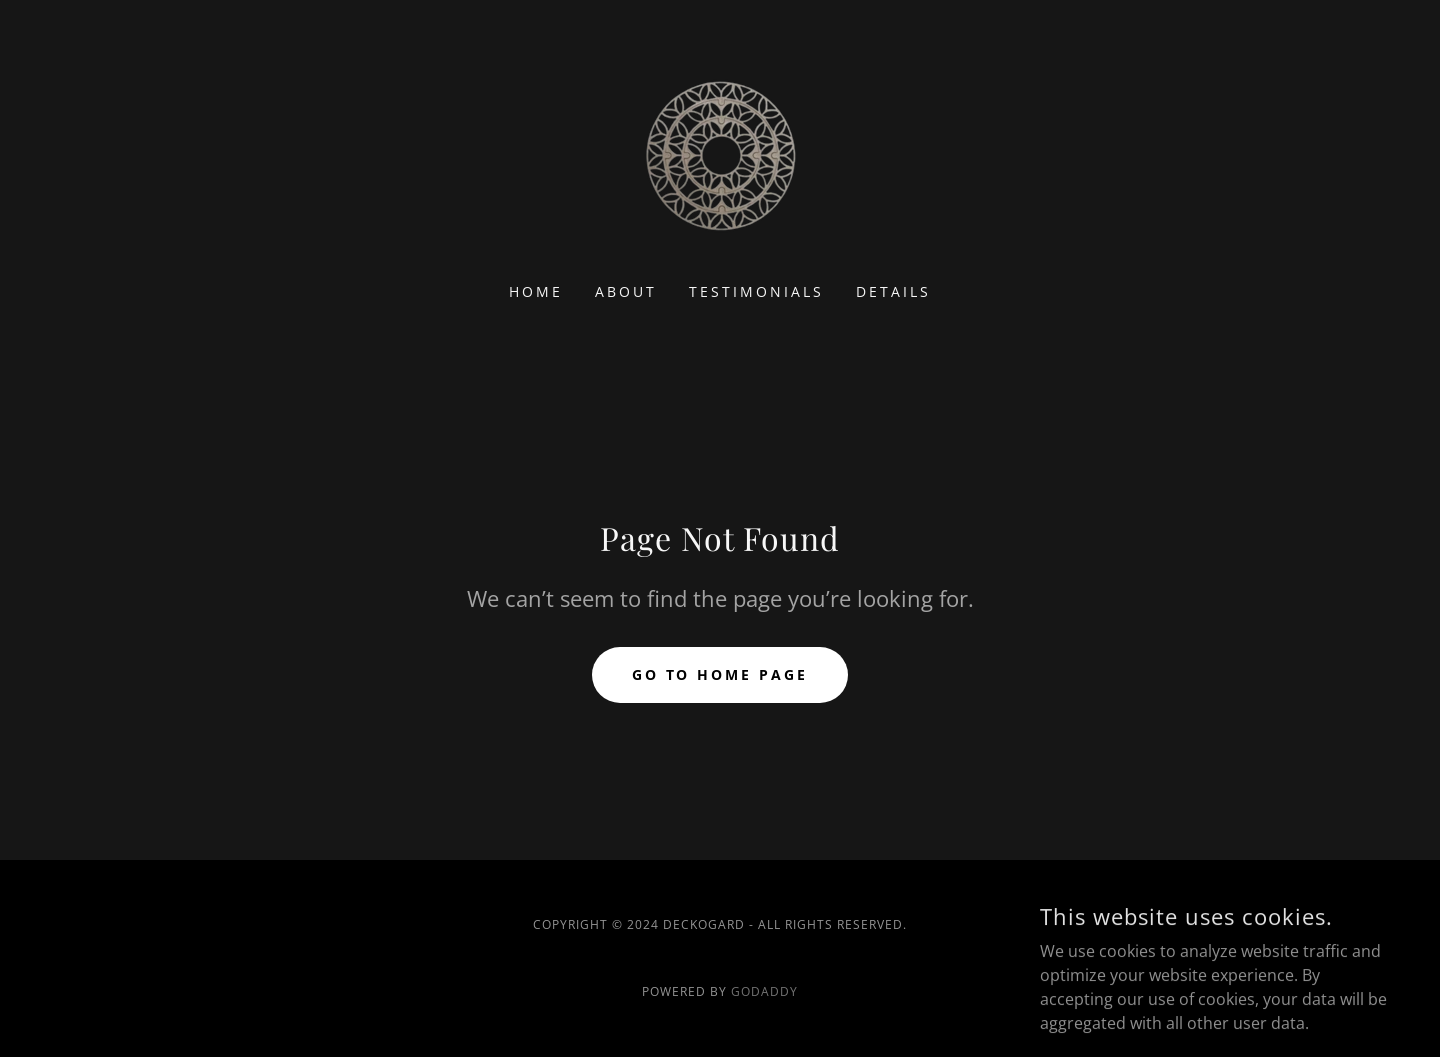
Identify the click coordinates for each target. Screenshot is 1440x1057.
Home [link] (536, 291)
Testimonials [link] (756, 291)
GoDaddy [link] (764, 991)
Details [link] (893, 291)
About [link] (626, 291)
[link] (720, 154)
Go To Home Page (720, 674)
